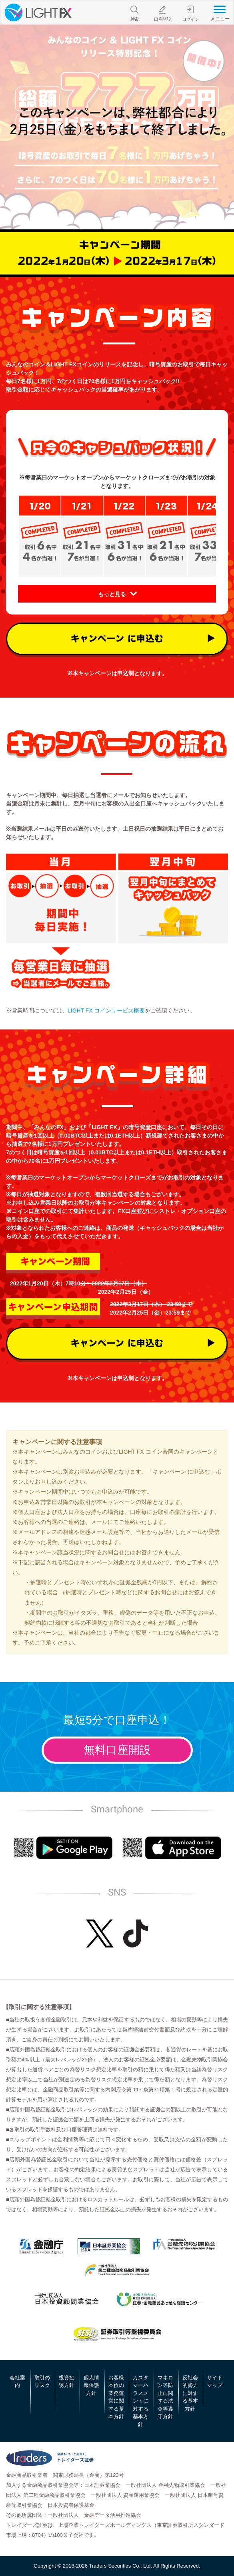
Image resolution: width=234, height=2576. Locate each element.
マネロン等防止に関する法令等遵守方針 (165, 2397)
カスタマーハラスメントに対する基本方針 (140, 2401)
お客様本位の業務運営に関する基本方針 (116, 2397)
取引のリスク (42, 2382)
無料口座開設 (117, 1750)
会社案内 (17, 2382)
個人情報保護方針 (91, 2385)
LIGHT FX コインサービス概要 (106, 1010)
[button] (117, 594)
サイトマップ (214, 2382)
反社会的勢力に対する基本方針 (190, 2393)
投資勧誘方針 (66, 2382)
